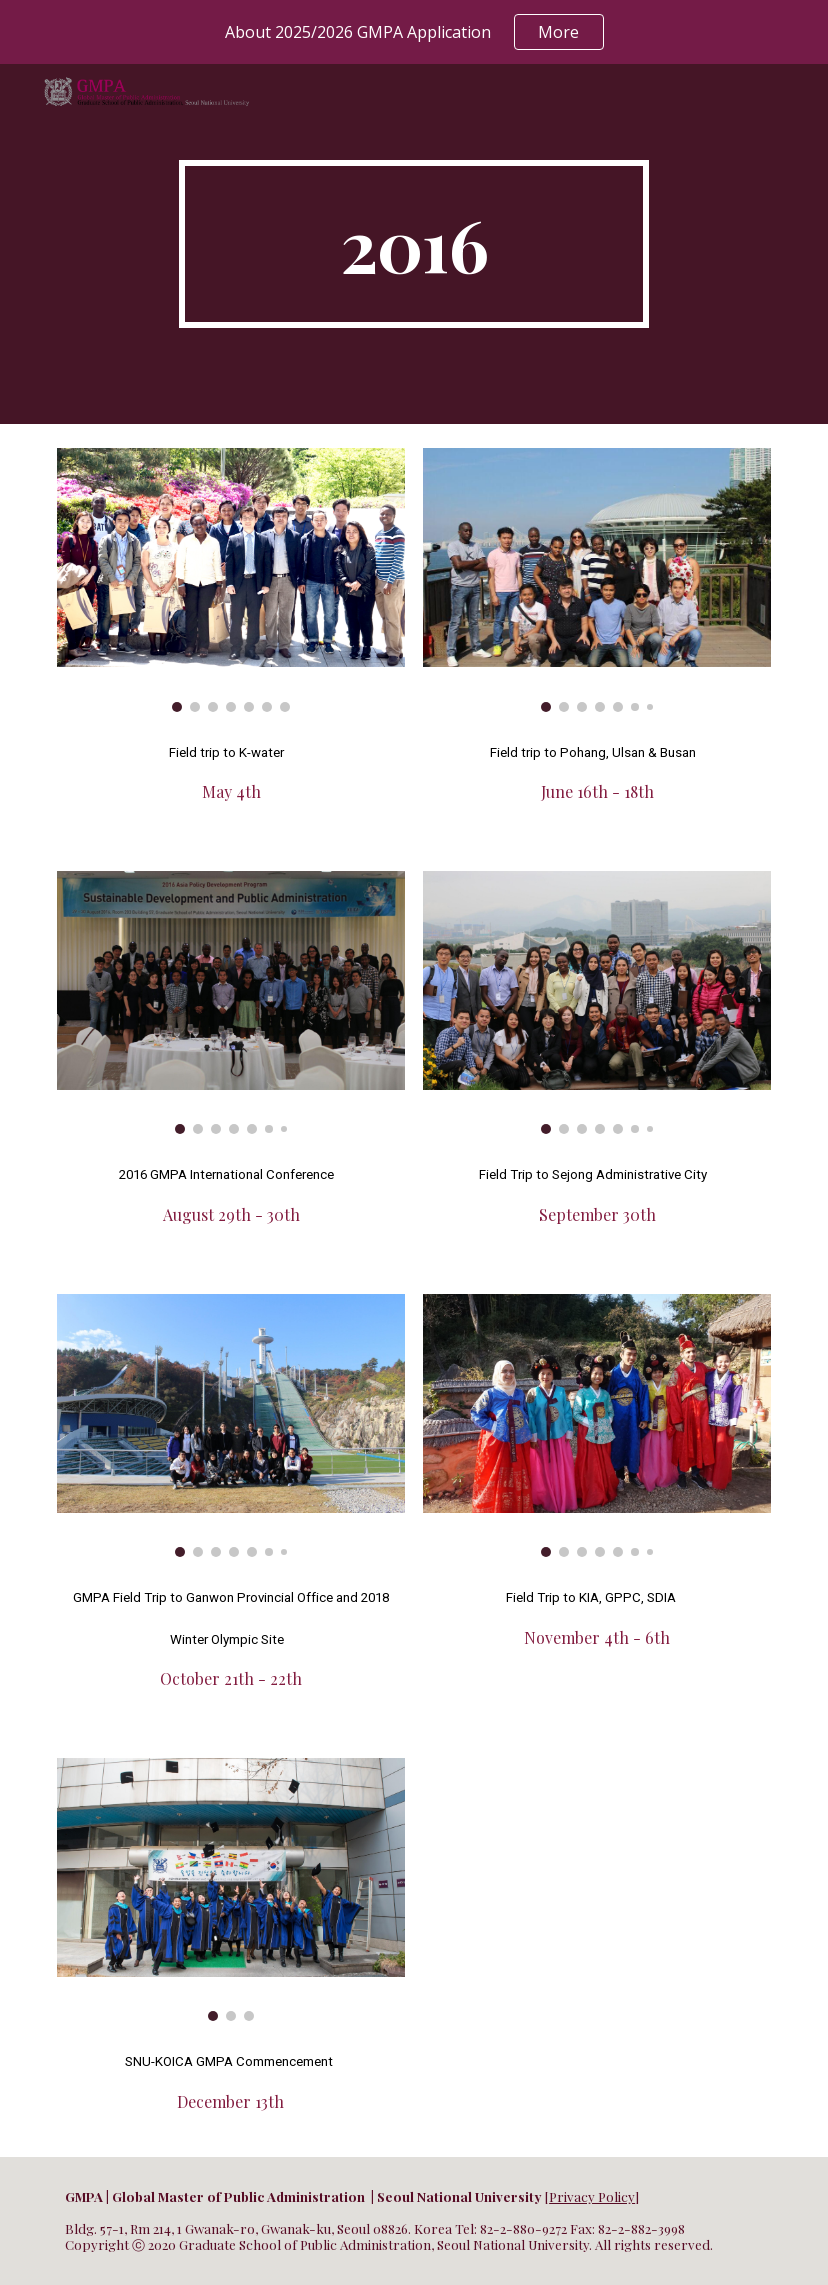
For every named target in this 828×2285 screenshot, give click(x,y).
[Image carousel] (231, 580)
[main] (414, 244)
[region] (414, 32)
